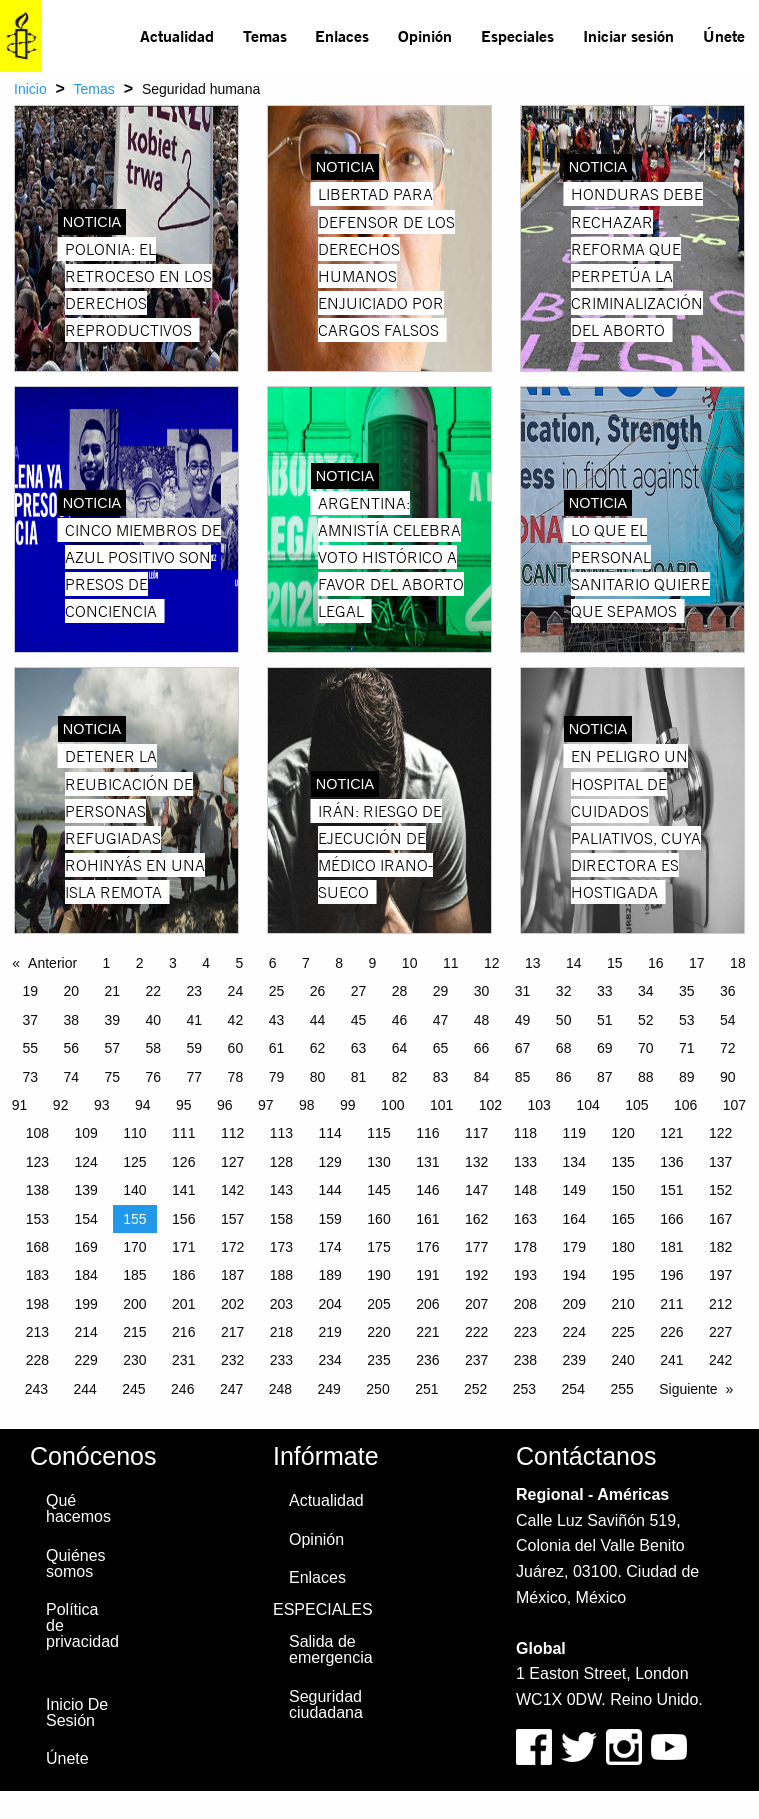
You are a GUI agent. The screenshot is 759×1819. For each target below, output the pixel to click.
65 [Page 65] (441, 1048)
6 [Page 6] (273, 963)
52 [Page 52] (646, 1020)
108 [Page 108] (37, 1133)
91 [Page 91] (20, 1105)
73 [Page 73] (30, 1077)
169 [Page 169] (85, 1247)
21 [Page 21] (113, 991)
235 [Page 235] (378, 1360)
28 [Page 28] (400, 991)
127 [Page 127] (232, 1162)
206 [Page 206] (427, 1304)
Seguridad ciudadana (326, 1704)
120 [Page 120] (622, 1133)
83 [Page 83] (441, 1077)
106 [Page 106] (685, 1105)
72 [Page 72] (728, 1048)
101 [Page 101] (441, 1105)
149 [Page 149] (574, 1190)
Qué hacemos (78, 1508)
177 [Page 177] (476, 1247)
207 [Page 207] (476, 1304)
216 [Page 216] (183, 1332)
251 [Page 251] (426, 1389)
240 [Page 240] (622, 1360)
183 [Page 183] (37, 1275)
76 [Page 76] (154, 1077)
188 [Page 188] (281, 1275)
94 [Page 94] (143, 1105)
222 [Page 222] (476, 1332)
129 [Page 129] (330, 1162)
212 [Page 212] (720, 1304)
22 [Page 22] (154, 991)
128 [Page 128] (281, 1162)
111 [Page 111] (183, 1133)
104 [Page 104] (587, 1105)
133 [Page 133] (525, 1162)
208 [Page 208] (525, 1304)
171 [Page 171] (183, 1247)
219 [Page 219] (330, 1332)
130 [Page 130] (378, 1162)
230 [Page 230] (134, 1360)
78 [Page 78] (236, 1077)
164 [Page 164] (574, 1219)
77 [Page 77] (195, 1077)
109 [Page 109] (85, 1133)
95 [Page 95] (184, 1105)
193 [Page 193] (525, 1275)
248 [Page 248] (280, 1389)
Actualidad (177, 35)
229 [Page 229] (85, 1360)
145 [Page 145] (378, 1190)
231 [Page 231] (183, 1360)
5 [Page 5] (240, 963)
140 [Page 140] (134, 1190)
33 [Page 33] (605, 991)
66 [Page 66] (482, 1048)
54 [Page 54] (728, 1020)
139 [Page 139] (85, 1190)
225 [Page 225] (622, 1332)
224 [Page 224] (574, 1332)
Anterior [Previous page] (52, 963)
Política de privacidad (82, 1625)
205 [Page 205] (378, 1304)
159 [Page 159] (330, 1219)
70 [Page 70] (646, 1048)
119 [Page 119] (574, 1133)
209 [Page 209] (574, 1304)
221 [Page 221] (427, 1332)
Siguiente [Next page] (688, 1389)
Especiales (517, 35)
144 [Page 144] (330, 1190)
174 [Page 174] (330, 1247)
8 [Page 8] (339, 963)
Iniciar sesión (628, 35)
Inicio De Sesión (77, 1712)
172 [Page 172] (232, 1247)
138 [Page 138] (37, 1190)
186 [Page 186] (183, 1275)
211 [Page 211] (671, 1304)
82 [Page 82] (400, 1077)
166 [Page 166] (671, 1219)
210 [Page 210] (622, 1304)
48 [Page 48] (482, 1020)
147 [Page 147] (476, 1190)
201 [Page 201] (183, 1304)
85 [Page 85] (523, 1077)
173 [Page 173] (281, 1247)
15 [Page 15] (615, 963)
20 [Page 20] (71, 991)
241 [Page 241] (671, 1360)
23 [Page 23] (195, 991)
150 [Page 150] (622, 1190)
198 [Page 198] (37, 1304)
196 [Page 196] (671, 1275)
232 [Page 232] (232, 1360)
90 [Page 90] (728, 1077)
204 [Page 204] (330, 1304)
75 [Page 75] (113, 1077)
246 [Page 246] (182, 1389)
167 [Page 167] (720, 1219)
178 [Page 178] (525, 1247)
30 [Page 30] (482, 991)
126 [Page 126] (183, 1162)
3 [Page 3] (173, 963)
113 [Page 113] (281, 1133)
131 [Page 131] (427, 1162)
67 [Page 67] (523, 1048)
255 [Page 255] (621, 1389)
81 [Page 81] (359, 1077)
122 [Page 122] (720, 1133)
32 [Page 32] (564, 991)
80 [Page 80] (318, 1077)
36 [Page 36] (728, 991)
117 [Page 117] (476, 1133)
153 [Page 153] (37, 1219)
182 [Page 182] (720, 1247)
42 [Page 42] (236, 1020)
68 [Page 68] (564, 1048)
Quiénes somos (76, 1563)
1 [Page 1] (107, 963)
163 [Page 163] (525, 1219)
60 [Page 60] (236, 1048)
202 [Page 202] (232, 1304)
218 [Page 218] (281, 1332)
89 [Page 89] (687, 1077)
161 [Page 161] (427, 1219)
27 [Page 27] (359, 991)
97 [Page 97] (266, 1105)
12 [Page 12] (492, 963)
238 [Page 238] (525, 1360)
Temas (265, 35)
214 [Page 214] (85, 1332)
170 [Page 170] (134, 1247)
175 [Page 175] (378, 1247)
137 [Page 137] (720, 1162)
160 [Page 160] (378, 1219)
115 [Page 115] (378, 1133)
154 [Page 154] (85, 1219)
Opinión (425, 35)
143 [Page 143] (281, 1190)
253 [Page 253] (524, 1389)
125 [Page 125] (134, 1162)
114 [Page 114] (330, 1133)
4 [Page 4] (206, 963)
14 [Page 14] (574, 963)
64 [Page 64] (400, 1048)
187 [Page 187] (232, 1275)
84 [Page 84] (482, 1077)
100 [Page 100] (392, 1105)
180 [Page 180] (622, 1247)
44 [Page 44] (318, 1020)
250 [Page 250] (377, 1389)
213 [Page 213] (37, 1332)
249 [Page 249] (329, 1389)
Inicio (30, 89)
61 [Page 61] (277, 1048)
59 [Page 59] (195, 1048)
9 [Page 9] (373, 963)
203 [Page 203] (281, 1304)
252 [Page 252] (475, 1389)
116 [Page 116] (427, 1133)
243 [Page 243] (36, 1389)
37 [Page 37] (30, 1020)
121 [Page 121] (671, 1133)
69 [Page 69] (605, 1048)
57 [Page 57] (113, 1048)
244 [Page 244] (84, 1389)
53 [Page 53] (687, 1020)
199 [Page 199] (85, 1304)
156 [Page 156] (183, 1219)
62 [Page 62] (318, 1048)
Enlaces (342, 35)
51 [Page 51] (605, 1020)
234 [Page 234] (330, 1360)
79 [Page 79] (277, 1077)
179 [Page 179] (574, 1247)
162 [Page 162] (476, 1219)
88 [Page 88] (646, 1077)
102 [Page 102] (490, 1105)
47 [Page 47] (441, 1020)
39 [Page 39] (113, 1020)
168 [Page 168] (37, 1247)
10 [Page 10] (410, 963)
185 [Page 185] (134, 1275)
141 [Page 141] (183, 1190)
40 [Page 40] (154, 1020)
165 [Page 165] (622, 1219)
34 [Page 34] (646, 991)
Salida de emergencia (331, 1649)
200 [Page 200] (134, 1304)
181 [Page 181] (671, 1247)
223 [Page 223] (525, 1332)
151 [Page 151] (671, 1190)
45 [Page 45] (359, 1020)
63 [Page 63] (359, 1048)
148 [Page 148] (525, 1190)
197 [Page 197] (720, 1275)
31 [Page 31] (523, 991)
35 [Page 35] (687, 991)
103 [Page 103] (539, 1105)
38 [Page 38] (71, 1020)
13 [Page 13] (533, 963)
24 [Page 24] (236, 991)
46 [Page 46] (400, 1020)
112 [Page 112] (232, 1133)
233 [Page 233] (281, 1360)
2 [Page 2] (140, 963)
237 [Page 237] (476, 1360)
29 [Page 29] (441, 991)
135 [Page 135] (622, 1162)
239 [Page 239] (574, 1360)
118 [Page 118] (525, 1133)
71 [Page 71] (687, 1048)
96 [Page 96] (225, 1105)
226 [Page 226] (671, 1332)
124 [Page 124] (85, 1162)
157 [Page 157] (232, 1219)
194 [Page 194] (574, 1275)
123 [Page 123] (37, 1162)
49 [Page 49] (523, 1020)
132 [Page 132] (476, 1162)
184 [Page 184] (85, 1275)
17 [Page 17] (697, 963)
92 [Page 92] (61, 1105)
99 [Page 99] (348, 1105)
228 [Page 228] (37, 1360)
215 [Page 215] (134, 1332)
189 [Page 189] (330, 1275)
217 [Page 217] (232, 1332)
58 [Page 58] (154, 1048)
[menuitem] (177, 36)
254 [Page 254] (573, 1389)
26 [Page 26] (318, 991)
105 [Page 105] (636, 1105)
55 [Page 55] (30, 1048)
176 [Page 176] (427, 1247)
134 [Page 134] (574, 1162)
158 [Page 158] (281, 1219)
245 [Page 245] (133, 1389)
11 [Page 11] (451, 963)
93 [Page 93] (102, 1105)
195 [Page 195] (622, 1275)
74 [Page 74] (71, 1077)
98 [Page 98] (307, 1105)
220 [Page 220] (378, 1332)
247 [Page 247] (231, 1389)
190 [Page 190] (378, 1275)
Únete (724, 35)
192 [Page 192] (476, 1275)
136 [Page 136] (671, 1162)
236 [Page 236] (427, 1360)
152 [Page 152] (720, 1190)
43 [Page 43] (277, 1020)
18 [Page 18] (738, 963)
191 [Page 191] (427, 1275)
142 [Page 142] (232, 1190)
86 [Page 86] (564, 1077)
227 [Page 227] (720, 1332)
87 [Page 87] (605, 1077)
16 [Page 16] (656, 963)
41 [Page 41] (195, 1020)
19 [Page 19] (30, 991)
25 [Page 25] (277, 991)
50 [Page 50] (564, 1020)
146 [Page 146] (427, 1190)
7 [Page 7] (306, 963)
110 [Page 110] (134, 1133)
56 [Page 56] (71, 1048)
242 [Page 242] (720, 1360)
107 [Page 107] (734, 1105)
